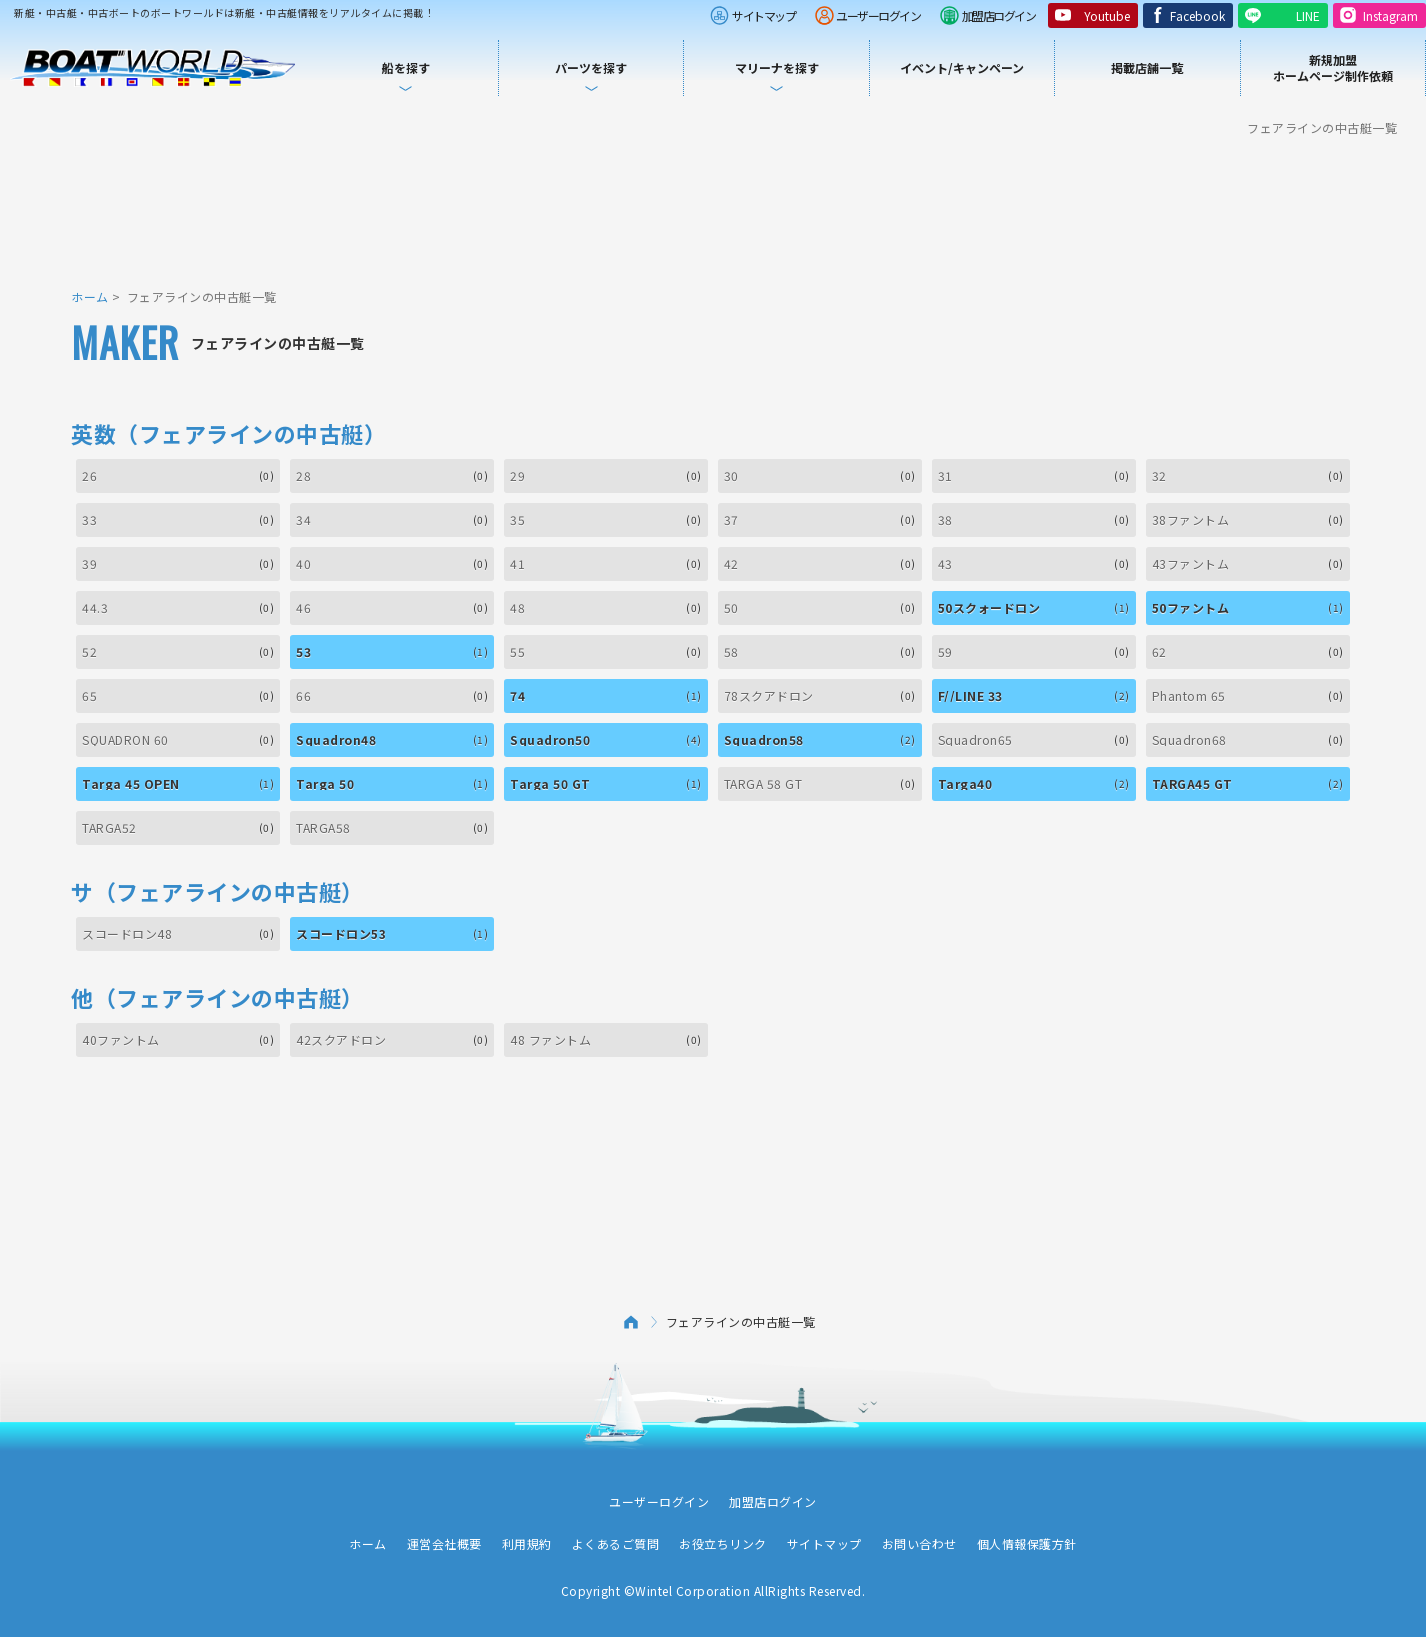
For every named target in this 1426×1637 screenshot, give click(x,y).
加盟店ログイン (999, 15)
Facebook (1197, 15)
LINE (1308, 15)
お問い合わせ (919, 1543)
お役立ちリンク (723, 1543)
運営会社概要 (444, 1543)
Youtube (1107, 15)
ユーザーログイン (878, 15)
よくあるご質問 (616, 1543)
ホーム (90, 296)
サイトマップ (763, 15)
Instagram (1390, 15)
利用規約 (527, 1543)
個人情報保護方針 (1027, 1543)
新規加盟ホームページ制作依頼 (1333, 67)
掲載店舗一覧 (1147, 67)
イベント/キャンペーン (962, 67)
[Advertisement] (713, 210)
